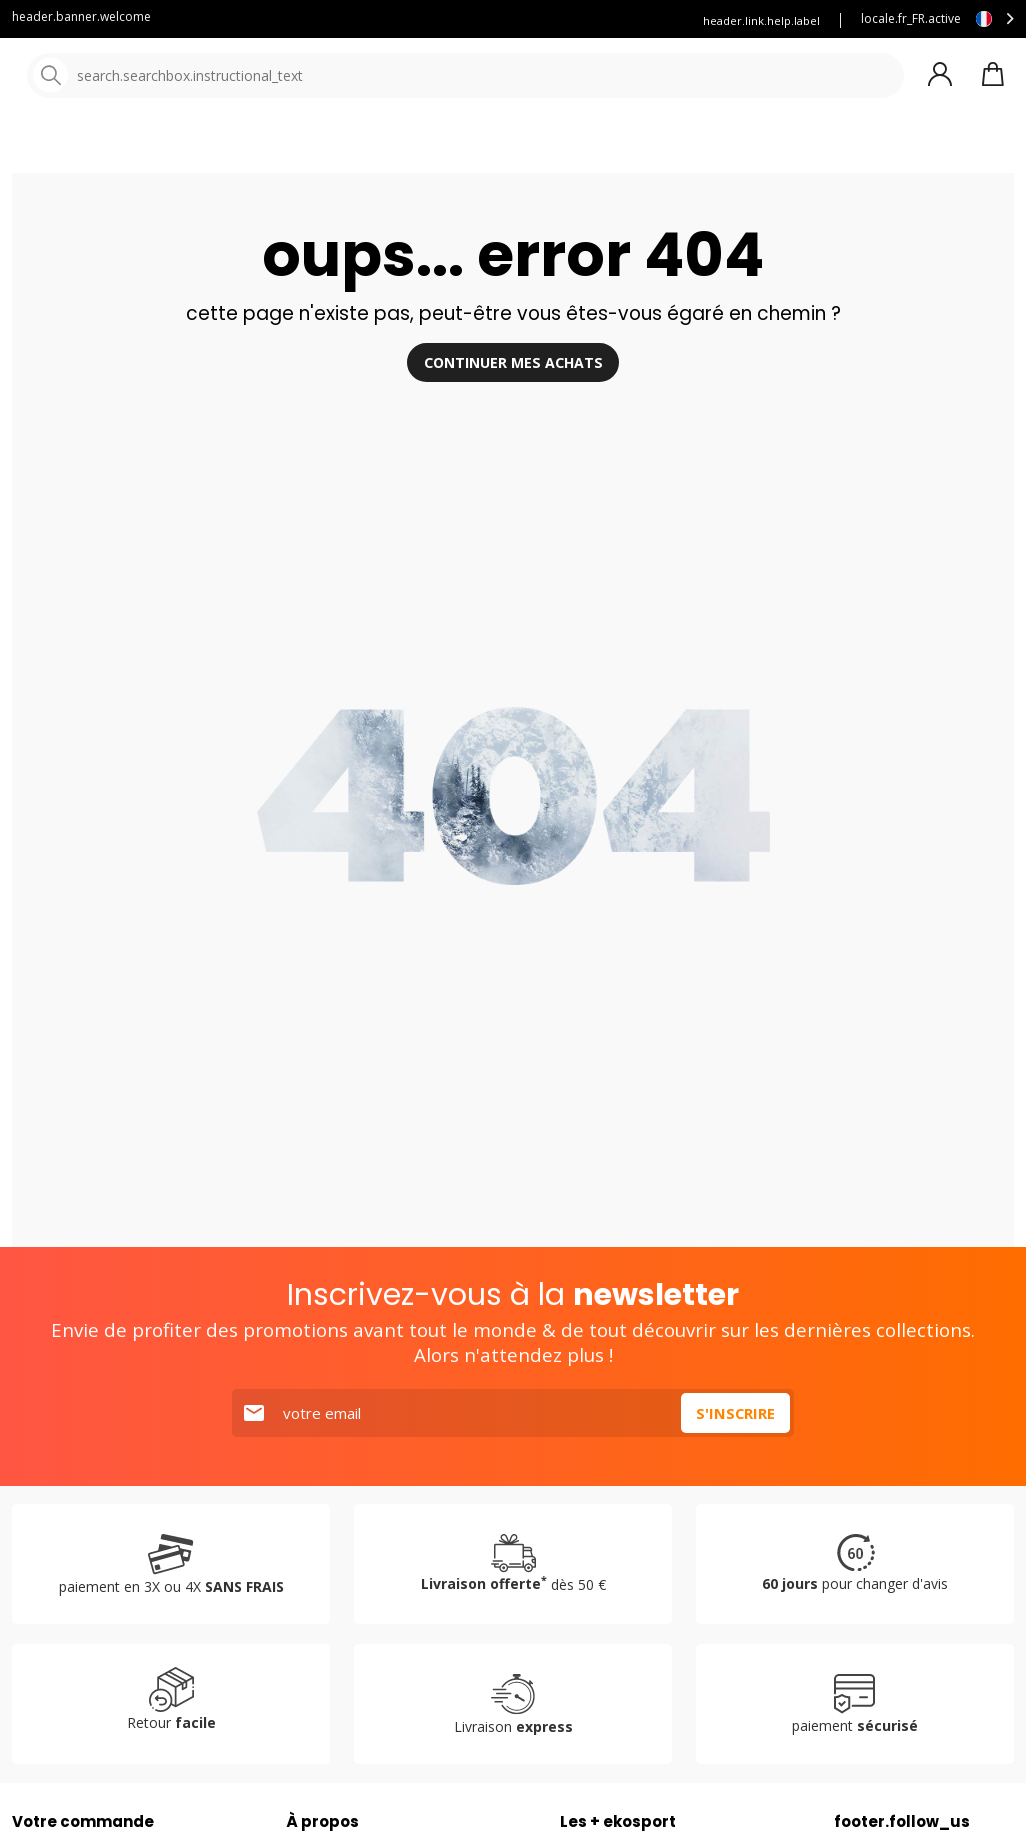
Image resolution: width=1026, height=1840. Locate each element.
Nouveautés (745, 149)
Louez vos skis (623, 20)
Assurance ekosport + (489, 20)
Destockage (885, 149)
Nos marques (619, 149)
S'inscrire (735, 1459)
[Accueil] (117, 77)
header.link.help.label (761, 20)
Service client (357, 20)
